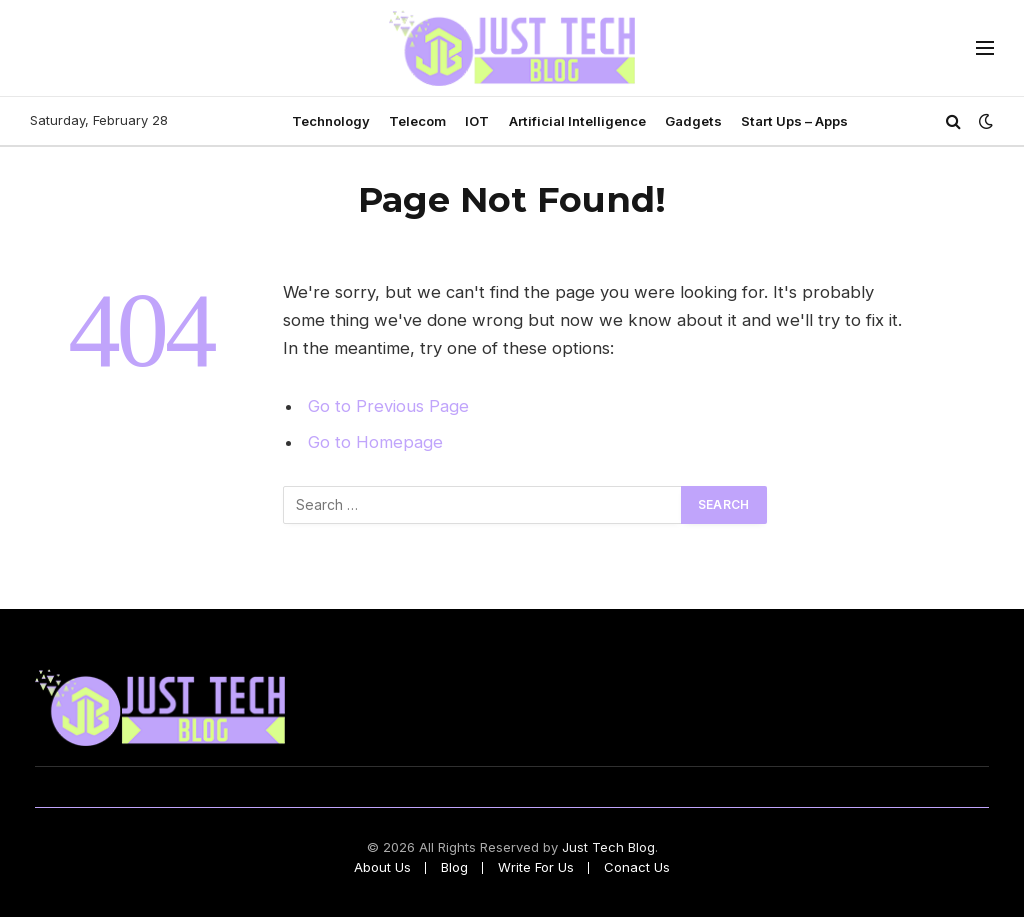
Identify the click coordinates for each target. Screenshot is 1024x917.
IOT (477, 121)
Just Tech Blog (608, 847)
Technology (331, 121)
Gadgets (693, 121)
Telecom (417, 121)
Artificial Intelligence (577, 121)
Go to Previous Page (388, 406)
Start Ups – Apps (794, 121)
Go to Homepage (375, 442)
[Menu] (985, 48)
